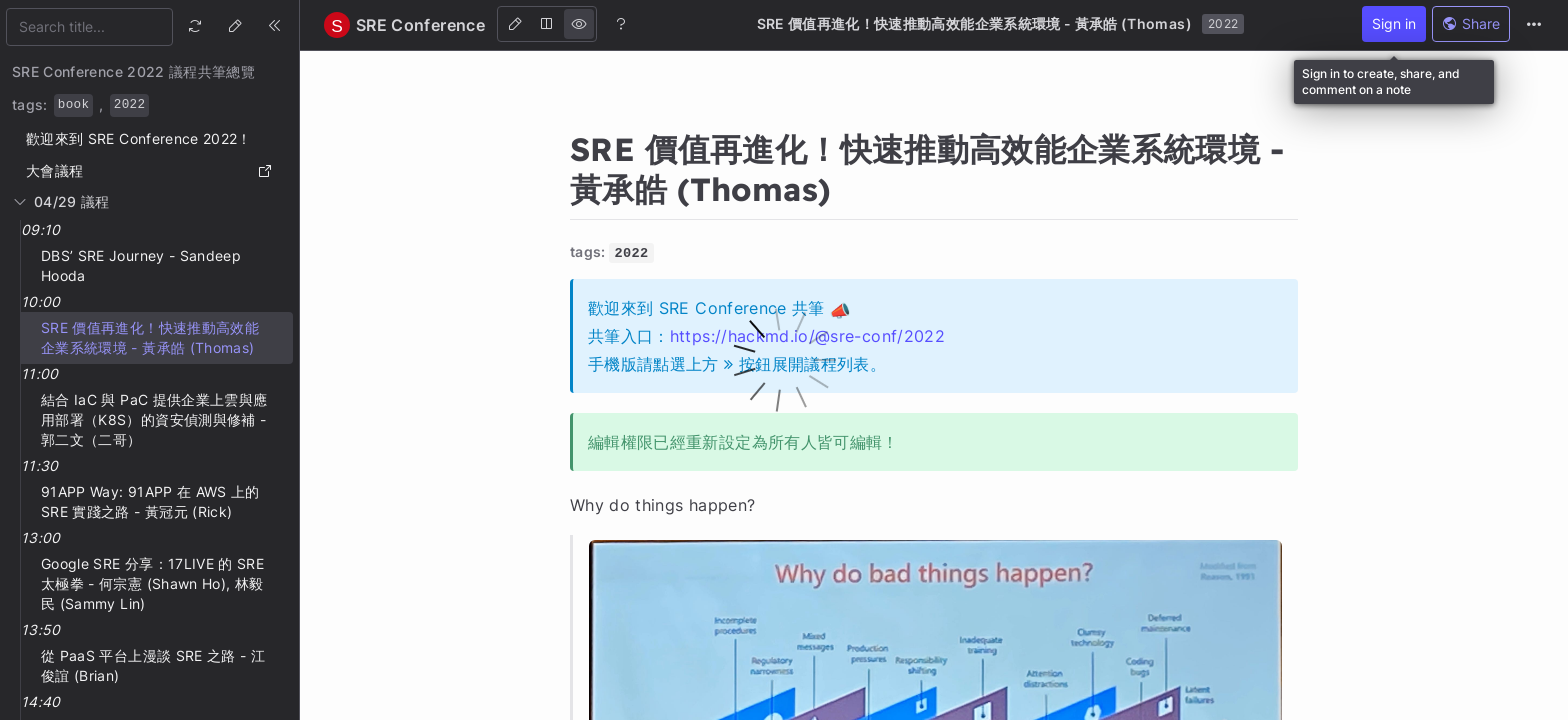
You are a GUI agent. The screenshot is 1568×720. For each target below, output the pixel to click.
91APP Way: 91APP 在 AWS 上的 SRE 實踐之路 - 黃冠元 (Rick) (150, 501)
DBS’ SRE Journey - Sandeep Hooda (141, 265)
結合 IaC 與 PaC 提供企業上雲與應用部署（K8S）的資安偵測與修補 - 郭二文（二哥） (154, 419)
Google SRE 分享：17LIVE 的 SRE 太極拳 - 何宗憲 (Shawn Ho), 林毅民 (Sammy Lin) (152, 583)
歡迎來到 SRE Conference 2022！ (139, 138)
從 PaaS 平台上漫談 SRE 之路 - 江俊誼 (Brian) (153, 665)
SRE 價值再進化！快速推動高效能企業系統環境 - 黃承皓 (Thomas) (150, 337)
